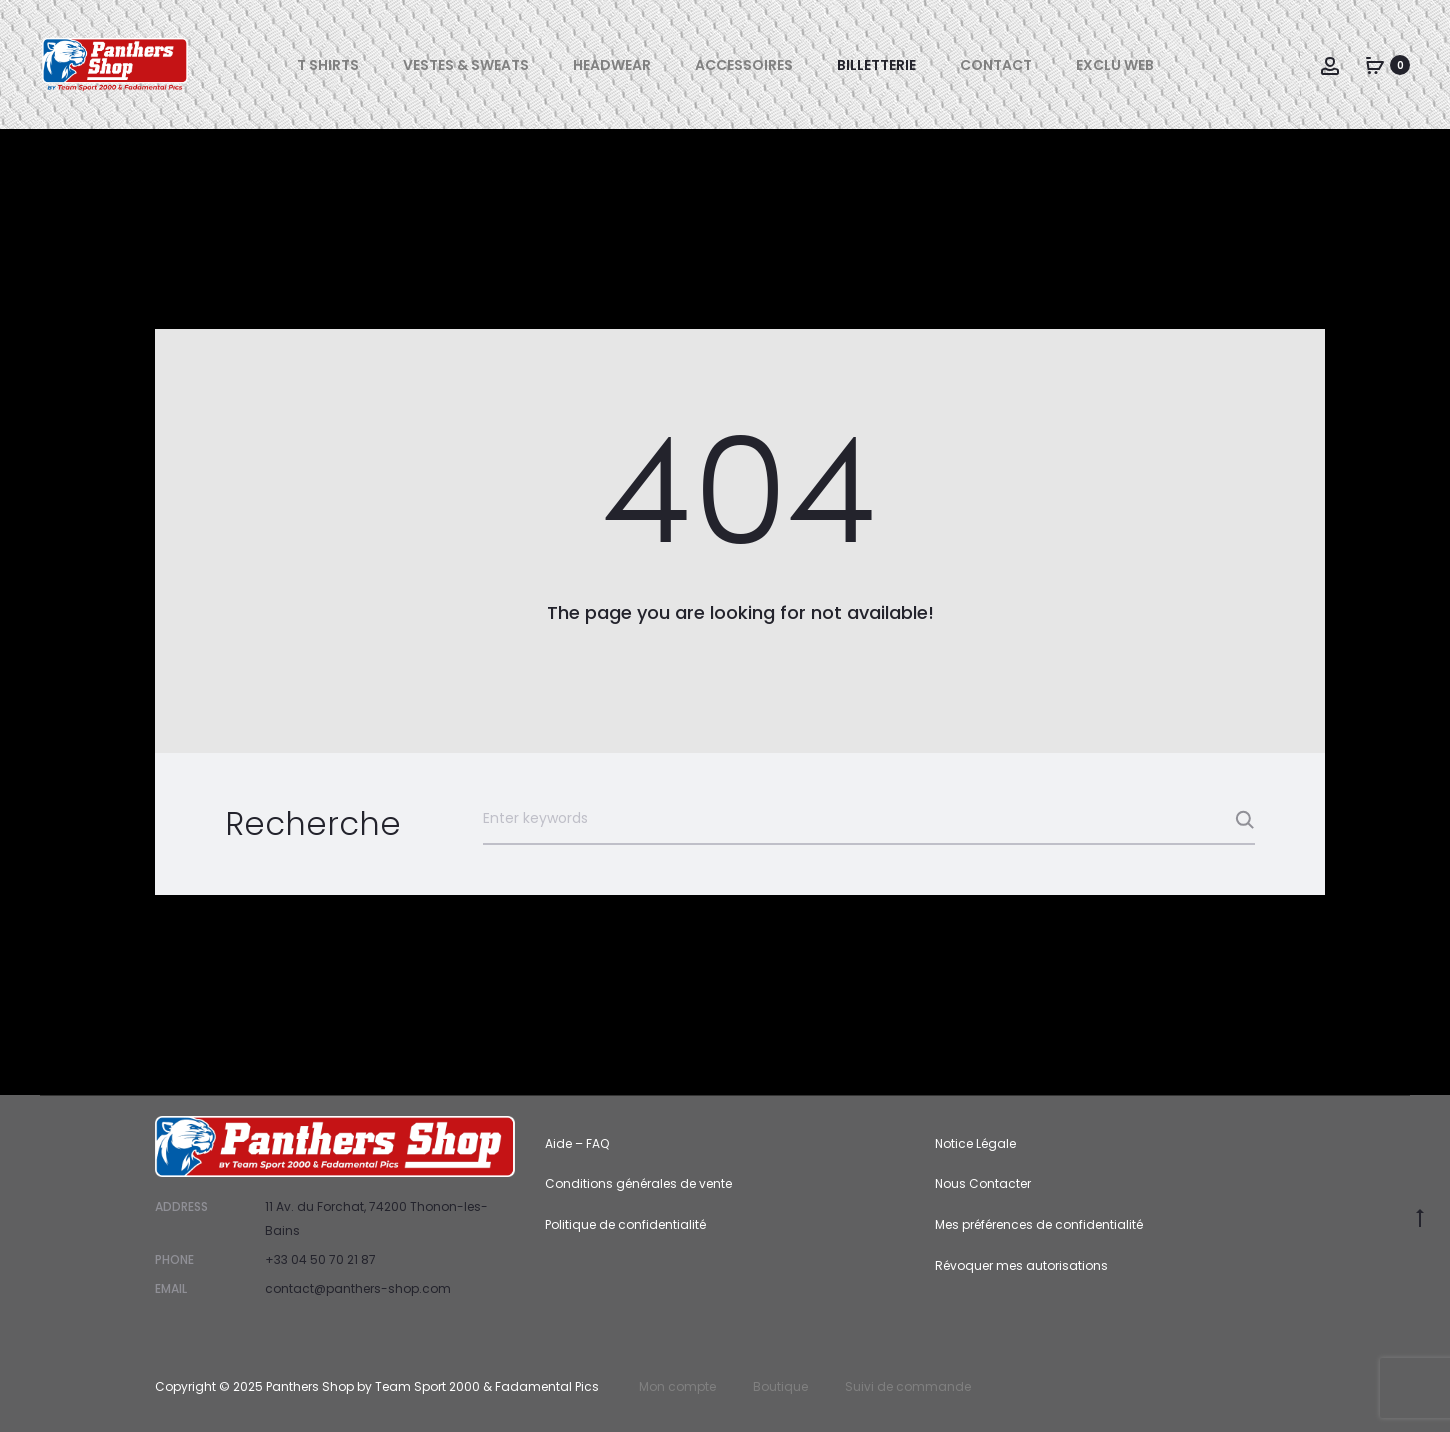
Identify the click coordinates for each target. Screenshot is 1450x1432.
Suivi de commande (908, 1386)
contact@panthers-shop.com (358, 1288)
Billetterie (876, 65)
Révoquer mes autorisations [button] (1021, 1265)
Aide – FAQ (577, 1143)
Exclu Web (1115, 65)
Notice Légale (975, 1143)
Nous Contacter (983, 1183)
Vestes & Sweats (466, 65)
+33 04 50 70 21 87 (320, 1259)
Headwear (612, 65)
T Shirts (328, 65)
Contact (996, 65)
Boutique (780, 1386)
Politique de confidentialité (625, 1224)
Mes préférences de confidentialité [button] (1039, 1224)
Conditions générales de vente (638, 1183)
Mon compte (677, 1386)
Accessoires (744, 65)
